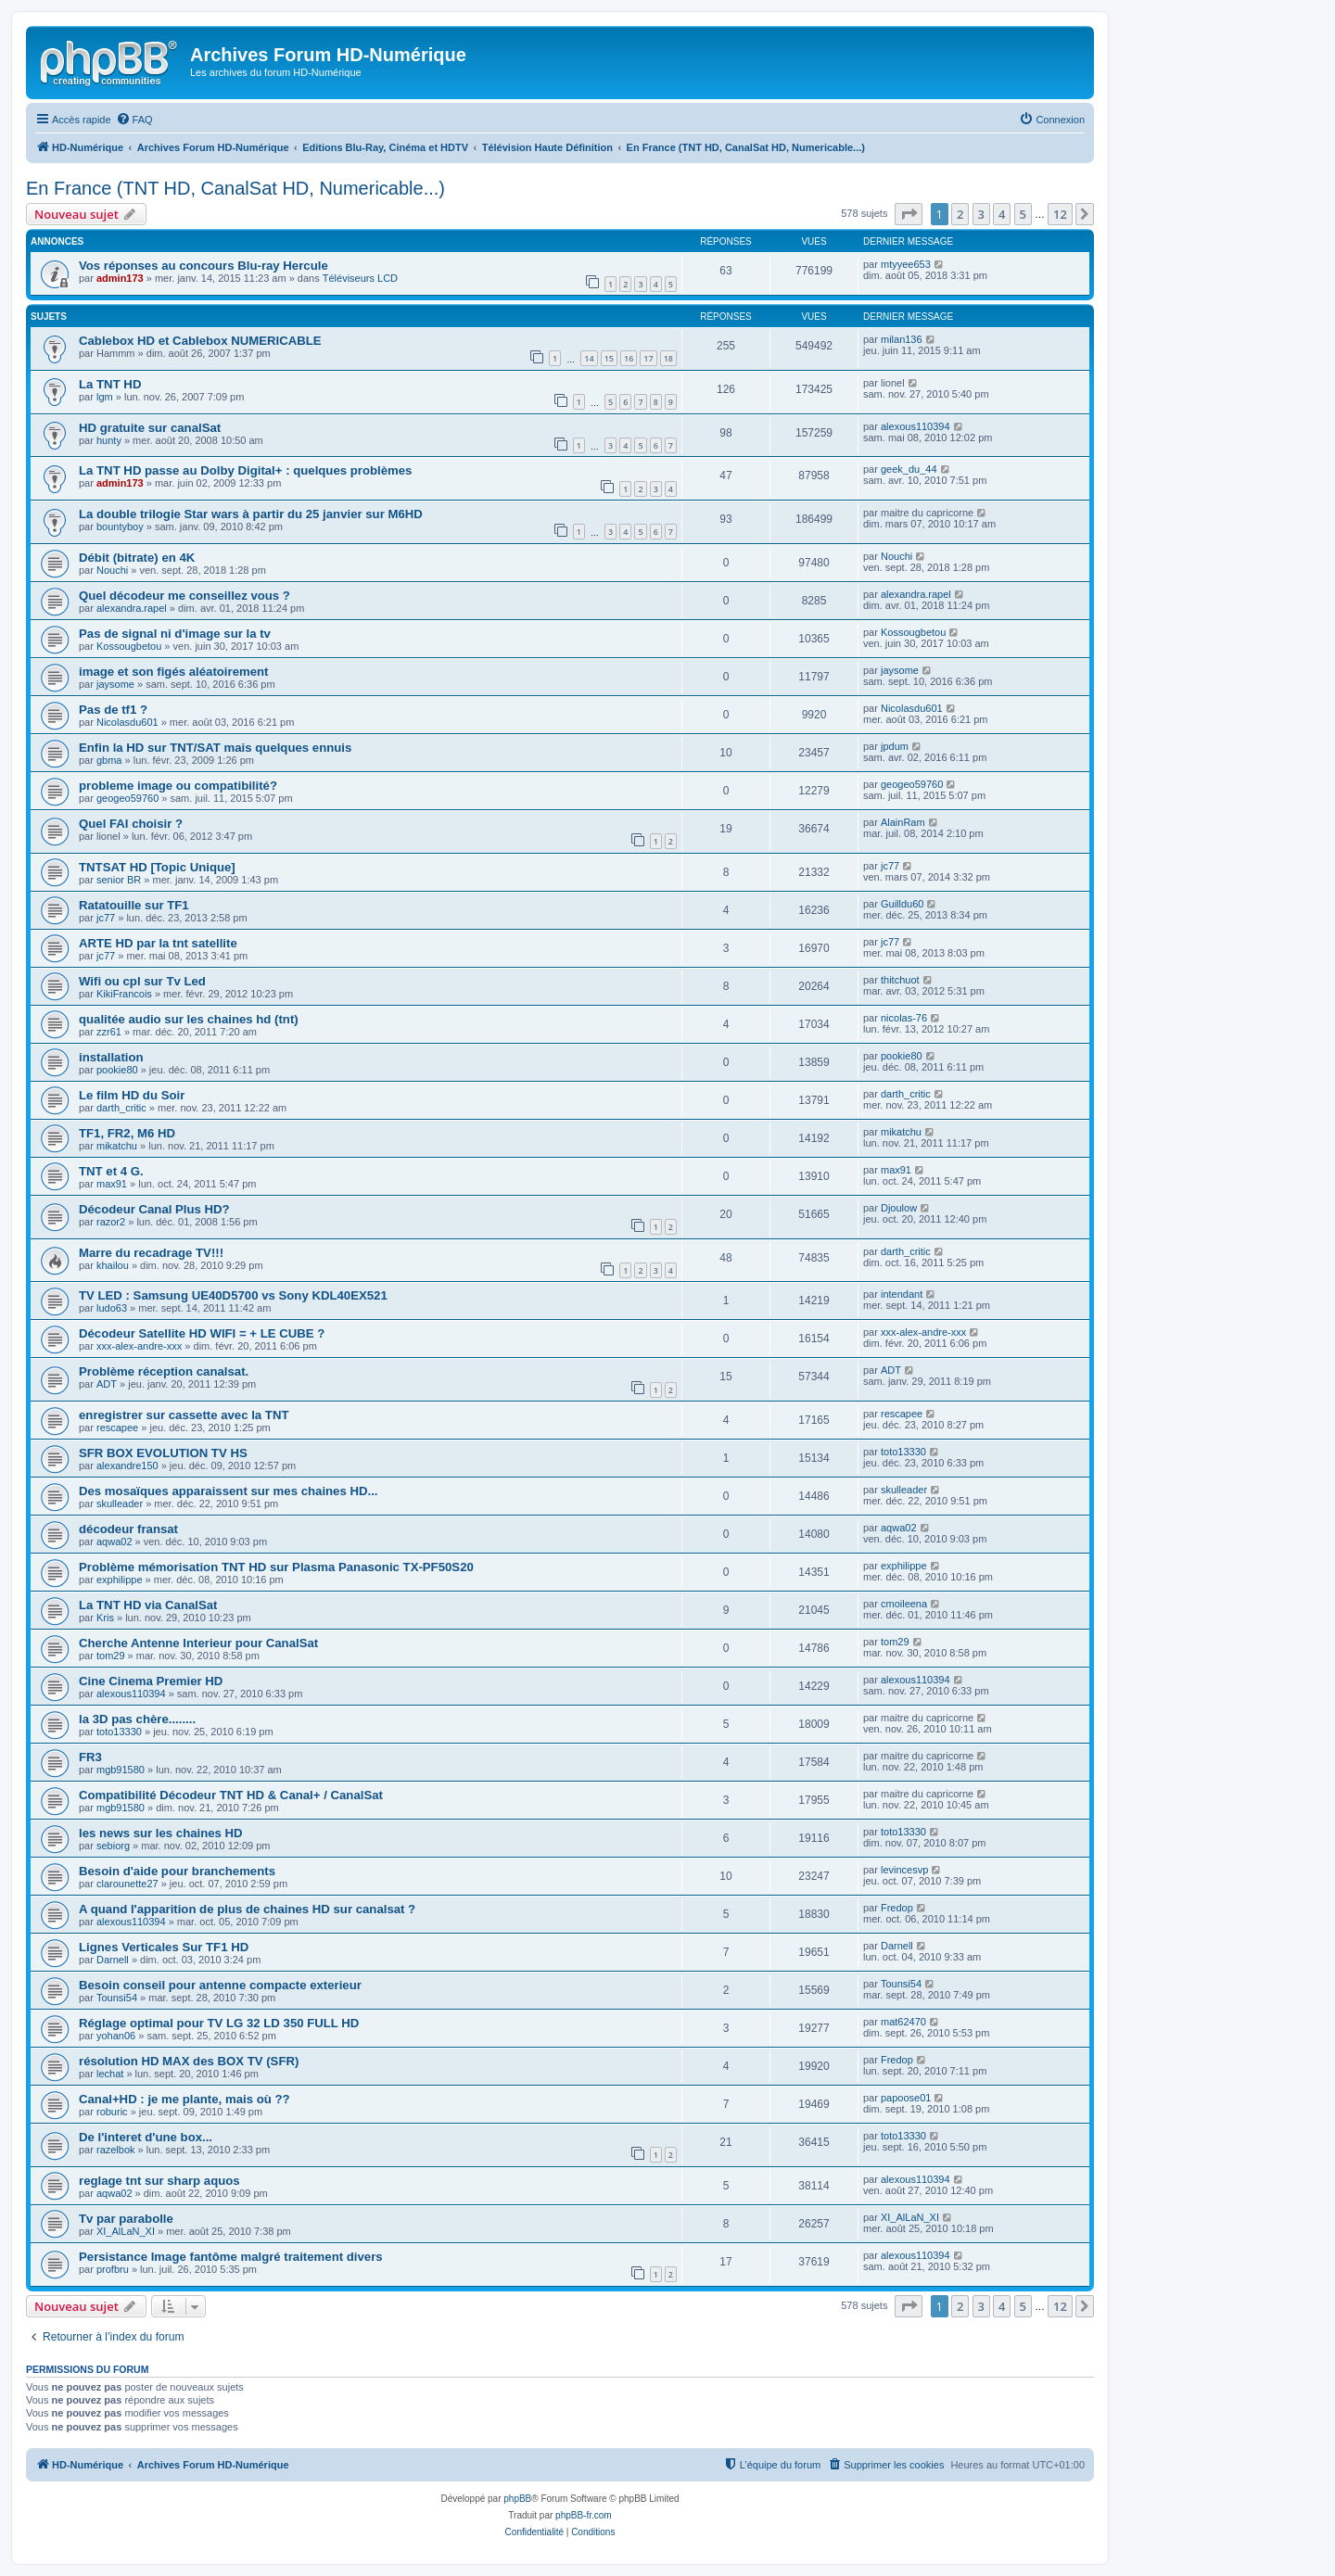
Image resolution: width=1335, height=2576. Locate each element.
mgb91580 (120, 1769)
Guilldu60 (902, 903)
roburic (112, 2111)
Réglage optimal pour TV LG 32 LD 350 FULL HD (219, 2023)
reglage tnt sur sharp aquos (159, 2181)
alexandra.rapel (131, 608)
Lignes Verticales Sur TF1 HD (163, 1947)
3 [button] (981, 214)
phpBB (517, 2499)
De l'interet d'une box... (145, 2137)
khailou (112, 1265)
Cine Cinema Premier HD (150, 1681)
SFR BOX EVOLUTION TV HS (163, 1453)
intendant (901, 1294)
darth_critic (121, 1107)
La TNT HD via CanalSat (148, 1605)
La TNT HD (110, 384)
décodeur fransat (128, 1529)
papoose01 (906, 2097)
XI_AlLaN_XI (125, 2231)
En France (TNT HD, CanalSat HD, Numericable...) (235, 188)
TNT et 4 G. (111, 1171)
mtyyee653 (906, 264)
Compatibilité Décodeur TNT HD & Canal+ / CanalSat (231, 1795)
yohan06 (115, 2035)
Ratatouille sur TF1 (134, 905)
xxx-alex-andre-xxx (139, 1345)
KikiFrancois (124, 993)
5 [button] (1023, 214)
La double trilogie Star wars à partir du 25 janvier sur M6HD (251, 514)
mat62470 (903, 2021)
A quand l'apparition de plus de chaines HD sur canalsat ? (247, 1909)
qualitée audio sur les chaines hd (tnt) (189, 1019)
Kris (105, 1617)
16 (628, 358)
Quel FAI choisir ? (131, 824)
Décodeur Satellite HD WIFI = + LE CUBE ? (201, 1333)
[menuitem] (134, 119)
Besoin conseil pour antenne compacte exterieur (220, 1985)
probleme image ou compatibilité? (178, 786)
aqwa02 (114, 1541)
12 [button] (1060, 214)
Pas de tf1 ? (113, 710)
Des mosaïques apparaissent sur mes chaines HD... (228, 1491)
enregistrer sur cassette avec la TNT (184, 1415)
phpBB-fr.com (583, 2515)
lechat (109, 2073)
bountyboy (120, 526)
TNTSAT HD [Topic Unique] (157, 867)
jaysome (115, 684)
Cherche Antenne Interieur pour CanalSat (198, 1643)
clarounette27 (127, 1883)
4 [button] (1001, 214)
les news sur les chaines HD (161, 1833)
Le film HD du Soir (131, 1095)
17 (648, 358)
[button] (908, 214)
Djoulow (899, 1207)
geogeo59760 (127, 798)
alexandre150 (127, 1465)
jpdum (895, 746)
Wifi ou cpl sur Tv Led (142, 981)
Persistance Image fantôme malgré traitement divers (231, 2257)
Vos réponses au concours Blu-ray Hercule (203, 266)
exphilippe (119, 1579)
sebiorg (113, 1845)
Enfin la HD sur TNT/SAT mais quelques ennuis (215, 748)
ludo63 (111, 1307)
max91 (111, 1183)
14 (588, 358)
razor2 (110, 1221)
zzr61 (108, 1031)
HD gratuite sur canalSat (150, 428)
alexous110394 (915, 426)
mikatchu (116, 1145)
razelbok (115, 2149)
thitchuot (900, 979)
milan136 (901, 339)
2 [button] (960, 214)
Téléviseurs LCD (360, 278)
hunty (108, 440)
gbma (109, 760)
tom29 (110, 1655)
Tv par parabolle (126, 2219)
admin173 (120, 278)
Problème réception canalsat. (163, 1371)
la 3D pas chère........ (137, 1719)
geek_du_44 (909, 469)
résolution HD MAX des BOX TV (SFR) (189, 2061)
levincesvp (904, 1869)
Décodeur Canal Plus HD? (154, 1209)
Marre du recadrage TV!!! (153, 1253)
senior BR (118, 879)
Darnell (112, 1959)
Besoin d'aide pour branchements (177, 1871)
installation (111, 1057)
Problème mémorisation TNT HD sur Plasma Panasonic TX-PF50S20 (276, 1567)
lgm (104, 396)
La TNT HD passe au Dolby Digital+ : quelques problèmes (245, 470)
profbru (112, 2269)
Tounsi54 (116, 1997)
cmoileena (904, 1603)
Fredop (897, 1907)
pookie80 (117, 1069)
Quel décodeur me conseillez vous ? (184, 596)
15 (609, 358)
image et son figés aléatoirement (173, 672)
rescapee (117, 1427)
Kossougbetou (128, 646)
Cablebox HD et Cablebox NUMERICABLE (200, 341)
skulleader (119, 1503)
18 (668, 358)
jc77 (890, 865)
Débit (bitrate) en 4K (137, 558)
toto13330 (903, 1451)
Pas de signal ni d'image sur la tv (175, 634)
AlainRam (903, 822)
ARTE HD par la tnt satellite (158, 943)
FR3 (90, 1757)
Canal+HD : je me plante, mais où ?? (184, 2099)
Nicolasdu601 (127, 722)
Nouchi (112, 570)
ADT (106, 1384)
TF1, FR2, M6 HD (127, 1133)
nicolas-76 (904, 1017)
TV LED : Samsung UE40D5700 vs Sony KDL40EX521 (233, 1295)
